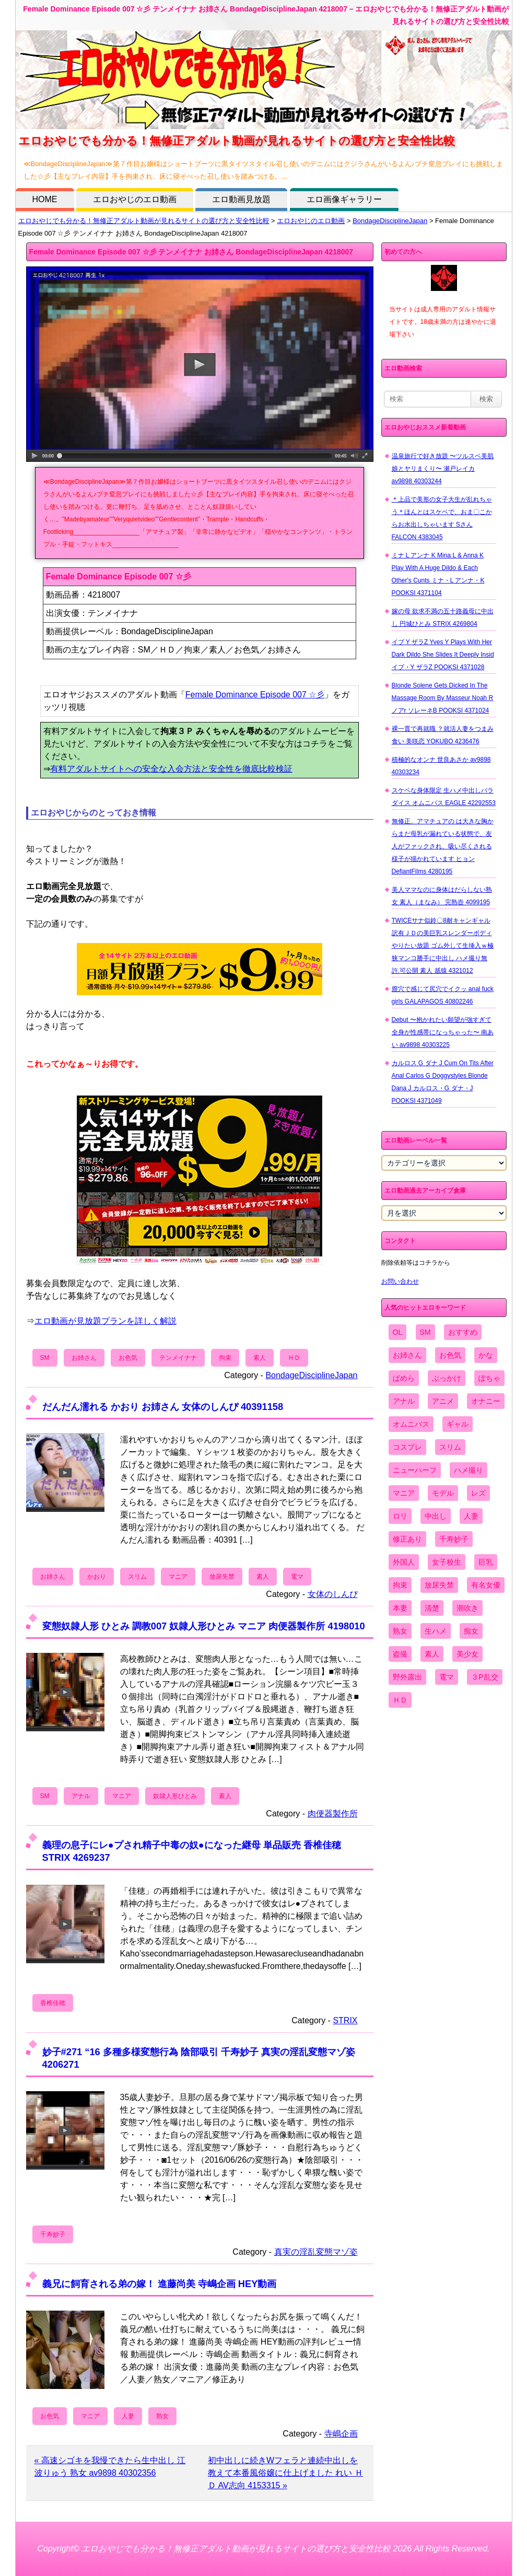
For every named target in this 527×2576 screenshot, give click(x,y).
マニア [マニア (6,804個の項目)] (404, 1493)
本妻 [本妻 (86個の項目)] (400, 1608)
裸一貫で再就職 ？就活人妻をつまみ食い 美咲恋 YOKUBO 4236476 (443, 735)
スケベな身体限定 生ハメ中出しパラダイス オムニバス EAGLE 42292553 (444, 797)
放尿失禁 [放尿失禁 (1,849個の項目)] (439, 1585)
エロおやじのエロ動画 (135, 199)
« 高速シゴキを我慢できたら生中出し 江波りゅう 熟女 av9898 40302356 (110, 2466)
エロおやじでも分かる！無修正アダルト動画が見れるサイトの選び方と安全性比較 (144, 221)
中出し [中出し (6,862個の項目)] (436, 1516)
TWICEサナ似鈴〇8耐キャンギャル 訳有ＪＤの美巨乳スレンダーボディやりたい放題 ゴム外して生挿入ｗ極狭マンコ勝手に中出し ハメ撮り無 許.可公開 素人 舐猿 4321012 (443, 945)
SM (45, 1357)
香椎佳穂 (52, 2003)
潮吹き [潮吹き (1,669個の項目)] (467, 1608)
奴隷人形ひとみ (175, 1796)
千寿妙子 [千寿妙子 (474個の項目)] (454, 1539)
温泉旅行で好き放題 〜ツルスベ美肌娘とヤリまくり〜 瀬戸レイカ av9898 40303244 (443, 468)
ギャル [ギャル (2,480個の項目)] (458, 1424)
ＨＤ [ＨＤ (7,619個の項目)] (400, 1700)
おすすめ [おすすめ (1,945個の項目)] (462, 1332)
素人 (259, 1357)
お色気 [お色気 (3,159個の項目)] (450, 1355)
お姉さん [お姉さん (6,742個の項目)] (407, 1355)
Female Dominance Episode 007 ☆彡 (255, 694)
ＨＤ (294, 1357)
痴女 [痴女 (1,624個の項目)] (471, 1631)
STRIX (345, 2020)
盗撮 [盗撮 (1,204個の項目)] (400, 1654)
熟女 (162, 2416)
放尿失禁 (222, 1576)
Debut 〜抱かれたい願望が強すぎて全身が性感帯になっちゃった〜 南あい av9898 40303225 (443, 1032)
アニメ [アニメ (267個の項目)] (443, 1401)
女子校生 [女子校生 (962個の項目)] (446, 1562)
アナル (81, 1796)
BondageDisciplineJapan (390, 221)
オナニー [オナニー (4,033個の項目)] (485, 1401)
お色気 (128, 1357)
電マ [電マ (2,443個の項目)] (446, 1677)
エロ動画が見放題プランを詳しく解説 (105, 1320)
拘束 (225, 1357)
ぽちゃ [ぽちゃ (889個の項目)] (489, 1378)
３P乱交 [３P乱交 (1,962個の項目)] (484, 1677)
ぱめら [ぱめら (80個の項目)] (404, 1378)
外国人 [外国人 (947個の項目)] (404, 1562)
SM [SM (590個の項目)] (425, 1332)
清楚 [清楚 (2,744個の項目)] (432, 1608)
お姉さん (84, 1357)
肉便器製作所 (333, 1813)
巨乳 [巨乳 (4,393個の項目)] (485, 1562)
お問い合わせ (400, 1281)
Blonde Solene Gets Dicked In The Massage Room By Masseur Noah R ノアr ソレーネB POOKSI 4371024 (443, 698)
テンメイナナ (178, 1357)
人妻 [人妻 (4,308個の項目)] (471, 1516)
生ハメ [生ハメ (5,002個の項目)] (436, 1631)
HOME (44, 199)
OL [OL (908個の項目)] (398, 1332)
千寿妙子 (52, 2234)
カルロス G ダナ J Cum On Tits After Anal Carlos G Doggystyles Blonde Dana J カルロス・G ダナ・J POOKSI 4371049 (443, 1081)
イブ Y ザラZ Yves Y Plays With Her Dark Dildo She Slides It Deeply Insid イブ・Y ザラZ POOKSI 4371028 (443, 654)
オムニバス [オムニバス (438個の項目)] (411, 1424)
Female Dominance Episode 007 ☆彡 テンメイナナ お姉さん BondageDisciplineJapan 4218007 (191, 252)
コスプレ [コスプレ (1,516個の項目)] (407, 1447)
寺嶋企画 (341, 2433)
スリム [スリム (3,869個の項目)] (450, 1447)
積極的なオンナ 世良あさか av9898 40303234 (441, 766)
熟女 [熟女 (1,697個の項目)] (400, 1631)
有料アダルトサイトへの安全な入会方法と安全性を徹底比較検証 (171, 768)
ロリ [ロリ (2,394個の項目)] (400, 1516)
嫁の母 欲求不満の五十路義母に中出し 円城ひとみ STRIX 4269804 (443, 617)
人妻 (128, 2416)
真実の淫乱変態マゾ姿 (316, 2251)
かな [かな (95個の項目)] (485, 1355)
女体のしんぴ (333, 1594)
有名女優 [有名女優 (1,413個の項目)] (485, 1585)
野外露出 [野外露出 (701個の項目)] (407, 1677)
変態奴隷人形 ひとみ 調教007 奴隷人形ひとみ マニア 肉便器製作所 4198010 (203, 1626)
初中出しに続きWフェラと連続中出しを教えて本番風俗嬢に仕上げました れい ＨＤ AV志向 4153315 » (285, 2473)
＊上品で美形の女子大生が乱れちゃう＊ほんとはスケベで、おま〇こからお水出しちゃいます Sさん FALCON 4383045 (442, 518)
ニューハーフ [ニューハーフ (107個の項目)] (415, 1470)
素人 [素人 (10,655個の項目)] (432, 1654)
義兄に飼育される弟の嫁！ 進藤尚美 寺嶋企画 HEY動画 (159, 2283)
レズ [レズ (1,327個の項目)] (478, 1493)
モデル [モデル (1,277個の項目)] (443, 1493)
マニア (178, 1576)
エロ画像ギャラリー (344, 199)
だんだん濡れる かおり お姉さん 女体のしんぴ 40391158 (163, 1406)
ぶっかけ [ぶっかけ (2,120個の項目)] (446, 1378)
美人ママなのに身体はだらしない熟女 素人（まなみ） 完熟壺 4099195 (442, 896)
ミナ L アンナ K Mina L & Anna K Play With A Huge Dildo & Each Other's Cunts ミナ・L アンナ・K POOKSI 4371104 (438, 574)
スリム (137, 1576)
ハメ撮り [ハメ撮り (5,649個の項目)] (468, 1470)
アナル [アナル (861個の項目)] (404, 1401)
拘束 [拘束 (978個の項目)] (400, 1585)
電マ (297, 1576)
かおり (96, 1576)
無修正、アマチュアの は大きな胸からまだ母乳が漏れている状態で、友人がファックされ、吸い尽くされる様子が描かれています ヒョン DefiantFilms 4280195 (443, 846)
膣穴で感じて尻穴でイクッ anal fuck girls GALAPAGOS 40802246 (443, 995)
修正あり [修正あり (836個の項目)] (407, 1539)
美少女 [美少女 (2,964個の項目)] (467, 1654)
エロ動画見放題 (241, 199)
